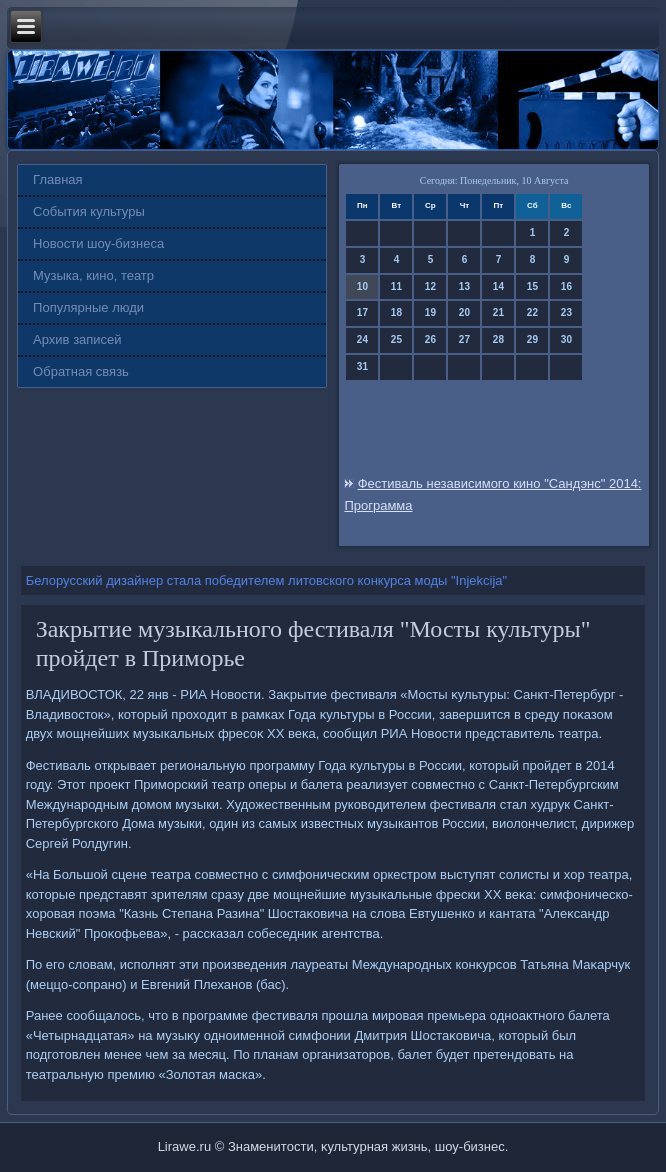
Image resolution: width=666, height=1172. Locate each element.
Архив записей (77, 339)
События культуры (89, 211)
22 (532, 312)
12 (430, 286)
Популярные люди (88, 307)
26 (430, 339)
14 (498, 286)
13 (464, 286)
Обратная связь (81, 371)
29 (532, 339)
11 (396, 286)
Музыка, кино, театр (93, 275)
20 (464, 312)
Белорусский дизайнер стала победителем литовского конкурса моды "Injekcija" (267, 580)
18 (396, 312)
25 (396, 339)
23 (566, 312)
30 (566, 339)
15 (532, 286)
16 (566, 286)
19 (430, 312)
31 (362, 366)
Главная (57, 179)
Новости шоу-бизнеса (98, 243)
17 (362, 312)
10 (362, 286)
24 (362, 339)
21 (498, 312)
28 (498, 339)
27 (464, 339)
